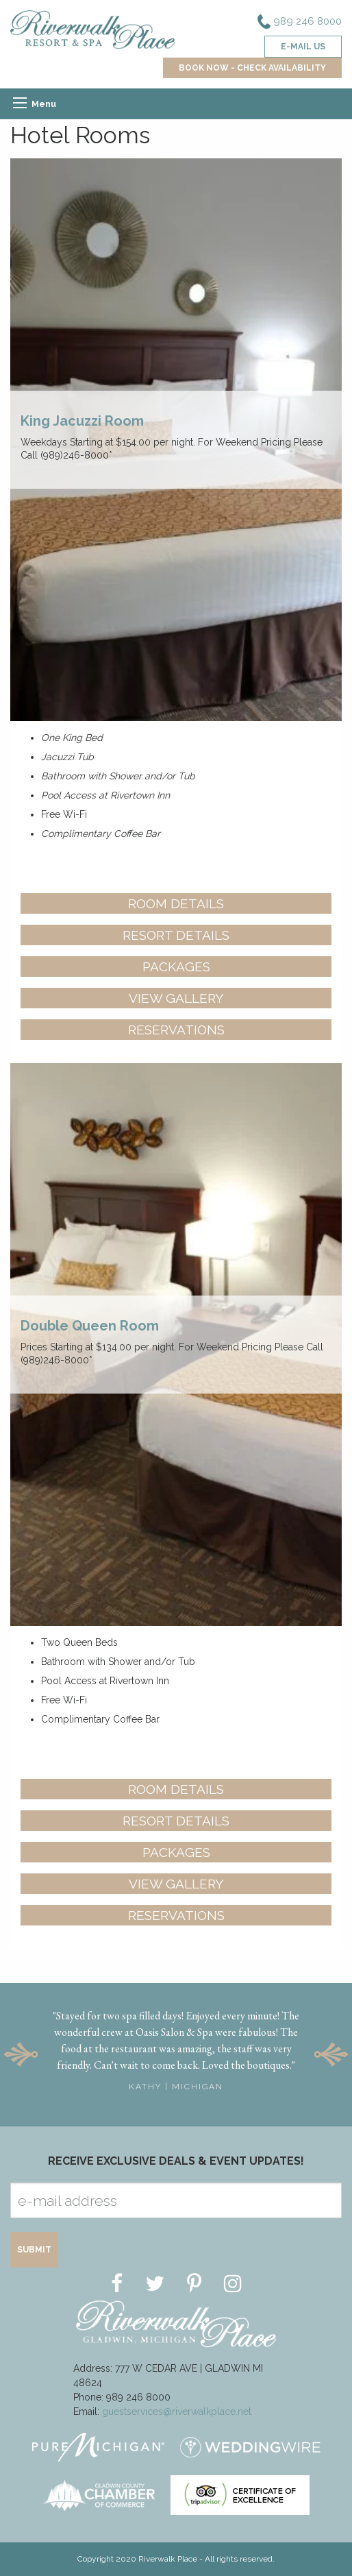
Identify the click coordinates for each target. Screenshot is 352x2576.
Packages (176, 966)
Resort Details (176, 935)
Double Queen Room (90, 1325)
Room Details (176, 903)
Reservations (176, 1029)
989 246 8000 (299, 21)
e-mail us (303, 46)
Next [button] (331, 2054)
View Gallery (176, 998)
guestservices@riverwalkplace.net (176, 2411)
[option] (176, 2046)
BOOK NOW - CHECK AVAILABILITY (252, 68)
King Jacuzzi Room (82, 421)
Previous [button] (20, 2054)
